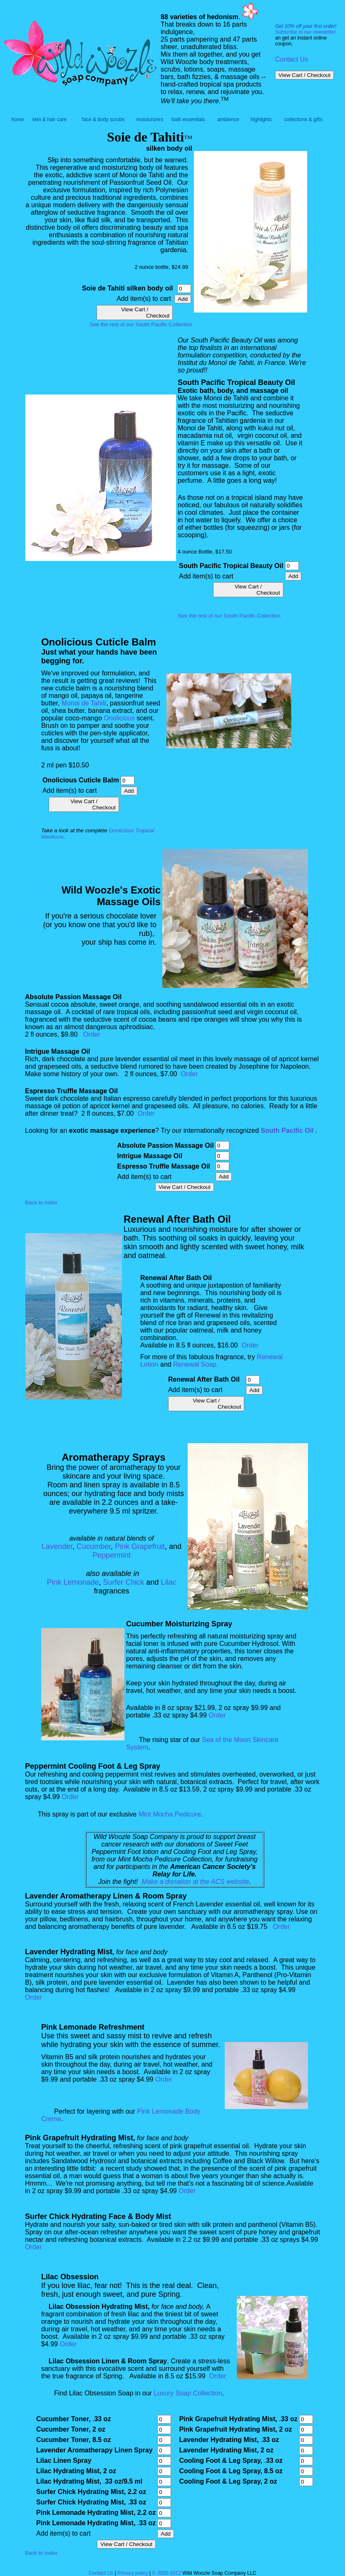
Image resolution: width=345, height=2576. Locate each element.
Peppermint (111, 1555)
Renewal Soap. (195, 1364)
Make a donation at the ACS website (195, 1881)
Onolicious (119, 718)
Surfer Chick (123, 1582)
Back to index (41, 1202)
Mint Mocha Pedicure (170, 1814)
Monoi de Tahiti (84, 703)
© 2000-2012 (167, 2573)
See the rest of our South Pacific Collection (140, 324)
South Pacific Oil (287, 1130)
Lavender (57, 1546)
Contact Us (291, 59)
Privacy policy (132, 2573)
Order (91, 1034)
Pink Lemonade (73, 1582)
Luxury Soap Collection (188, 2393)
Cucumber (94, 1546)
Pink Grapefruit (140, 1546)
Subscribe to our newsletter (305, 32)
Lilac (168, 1582)
